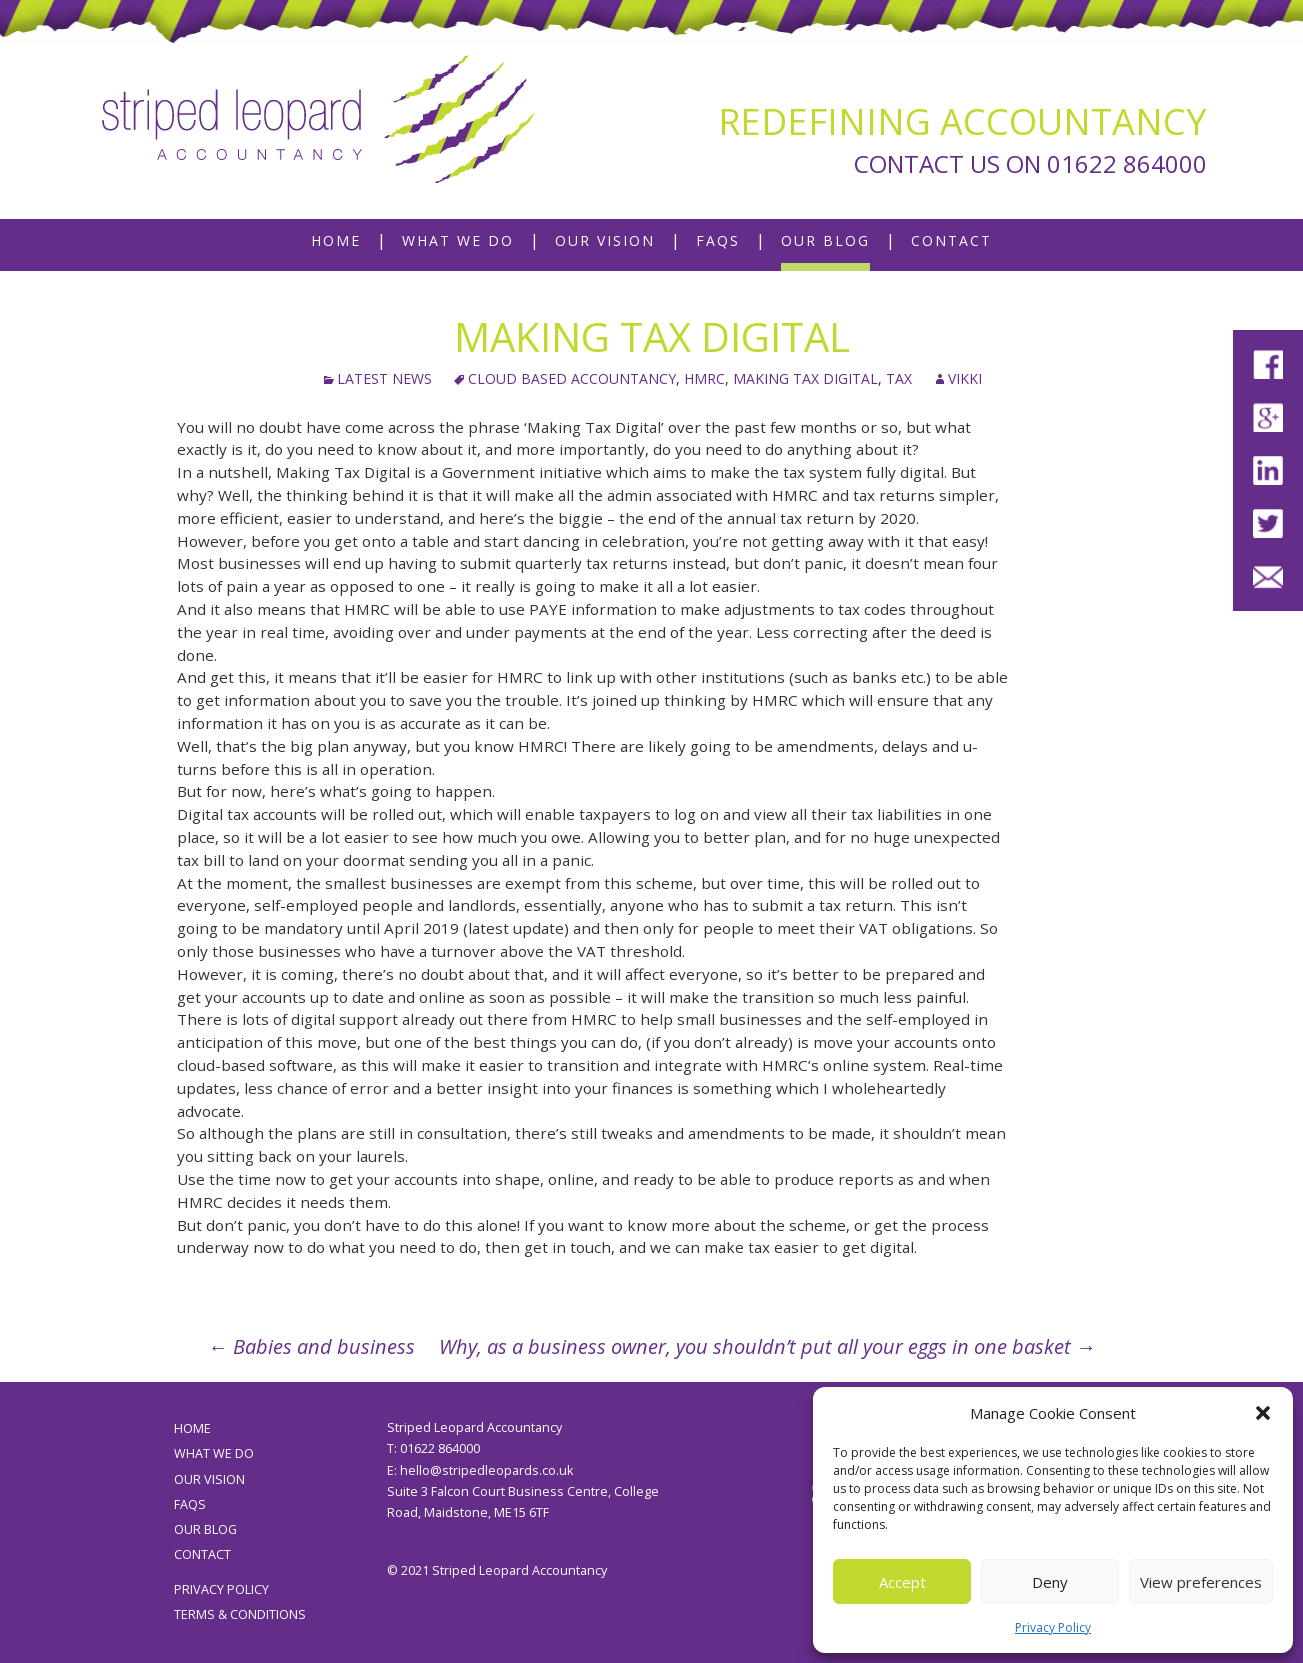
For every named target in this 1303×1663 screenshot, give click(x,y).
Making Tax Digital (805, 378)
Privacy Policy (1053, 1627)
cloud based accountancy (572, 378)
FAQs (718, 240)
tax (899, 378)
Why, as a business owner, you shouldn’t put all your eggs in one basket (767, 1346)
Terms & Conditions (240, 1614)
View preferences (1201, 1582)
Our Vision (605, 240)
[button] (1263, 1413)
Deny (1050, 1582)
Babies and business (311, 1346)
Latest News (384, 378)
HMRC (704, 378)
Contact (951, 240)
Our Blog (825, 240)
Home (336, 240)
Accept (902, 1582)
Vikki (965, 378)
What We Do (458, 240)
